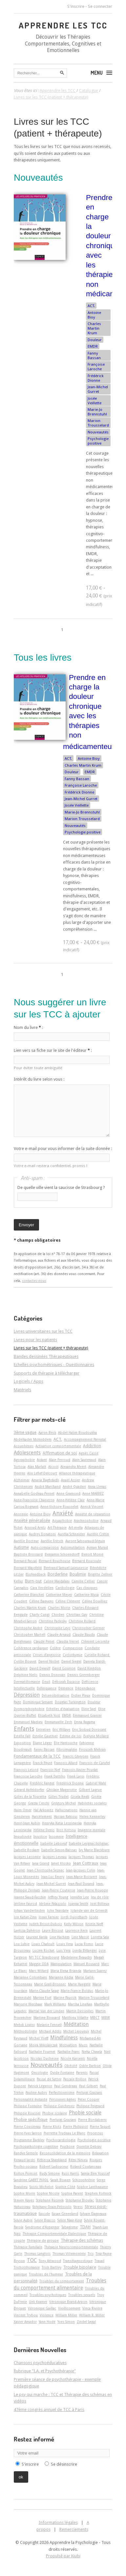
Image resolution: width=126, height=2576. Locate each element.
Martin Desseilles (80, 2011)
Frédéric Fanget (42, 1783)
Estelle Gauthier (45, 1736)
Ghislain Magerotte (61, 1790)
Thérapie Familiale (28, 2247)
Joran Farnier (49, 1917)
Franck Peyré (42, 1763)
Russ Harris (70, 2173)
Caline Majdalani (57, 1581)
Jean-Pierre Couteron (58, 1890)
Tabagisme (69, 2227)
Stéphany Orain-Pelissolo (52, 2207)
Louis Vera (64, 1944)
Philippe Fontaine (28, 2106)
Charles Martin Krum (94, 328)
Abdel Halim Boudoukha (77, 1432)
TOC (32, 2260)
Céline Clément (67, 1601)
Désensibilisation (55, 1695)
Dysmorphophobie (29, 1709)
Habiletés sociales (92, 1803)
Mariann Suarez (95, 1971)
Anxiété (62, 1513)
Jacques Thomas (81, 1857)
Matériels (22, 1389)
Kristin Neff (94, 1924)
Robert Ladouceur (53, 2166)
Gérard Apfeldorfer (29, 1790)
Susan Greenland (65, 2214)
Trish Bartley (51, 2267)
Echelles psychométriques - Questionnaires (54, 1364)
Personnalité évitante (30, 2099)
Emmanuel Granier (87, 1715)
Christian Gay (76, 1615)
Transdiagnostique (78, 2261)
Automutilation (73, 1547)
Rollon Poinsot (25, 2173)
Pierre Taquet (100, 2126)
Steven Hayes (24, 2200)
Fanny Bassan (94, 355)
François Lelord (26, 1770)
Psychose (67, 2146)
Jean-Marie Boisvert (81, 1877)
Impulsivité (23, 1836)
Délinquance (46, 1688)
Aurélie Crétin (98, 1534)
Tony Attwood (50, 2261)
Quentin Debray (88, 2146)
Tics (91, 2254)
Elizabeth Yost (49, 1715)
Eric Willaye (61, 1729)
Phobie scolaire (54, 2113)
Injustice (40, 1836)
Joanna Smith (78, 1904)
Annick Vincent (91, 1506)
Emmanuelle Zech (58, 1722)
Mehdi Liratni (24, 2025)
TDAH (85, 2226)
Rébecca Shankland (52, 2160)
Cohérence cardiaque (31, 1648)
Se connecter (100, 6)
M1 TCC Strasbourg (44, 1957)
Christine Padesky (53, 1621)
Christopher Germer (88, 1628)
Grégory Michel (63, 1803)
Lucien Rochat (43, 1950)
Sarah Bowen (61, 2180)
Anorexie (21, 1514)
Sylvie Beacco (44, 2220)
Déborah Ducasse (66, 1682)
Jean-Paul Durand (81, 1884)
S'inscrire (75, 6)
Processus (95, 2133)
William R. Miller (92, 2315)
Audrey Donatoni (42, 1534)
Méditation (76, 2024)
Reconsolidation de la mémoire (65, 2153)
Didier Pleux (80, 1695)
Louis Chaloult (43, 1944)
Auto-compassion (45, 1547)
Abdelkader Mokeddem (33, 1439)
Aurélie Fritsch (52, 1541)
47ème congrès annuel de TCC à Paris (49, 2409)
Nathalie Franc (68, 2052)
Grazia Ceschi (38, 1803)
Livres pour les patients (35, 1339)
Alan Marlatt (37, 1467)
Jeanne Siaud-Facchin (30, 1897)
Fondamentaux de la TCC (37, 1756)
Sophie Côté (65, 2187)
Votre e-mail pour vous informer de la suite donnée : (63, 1148)
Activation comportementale (58, 1446)
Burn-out (33, 1581)
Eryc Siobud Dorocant (89, 1729)
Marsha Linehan (80, 2004)
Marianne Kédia (61, 1977)
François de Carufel (94, 1763)
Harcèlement (42, 1816)
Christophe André (28, 1628)
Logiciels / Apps (28, 1381)
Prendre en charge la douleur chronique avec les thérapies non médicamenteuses (93, 712)
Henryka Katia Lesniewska (62, 1823)
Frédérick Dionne (96, 378)
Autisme (21, 1547)
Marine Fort (42, 1998)
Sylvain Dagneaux (93, 2214)
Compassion (73, 1648)
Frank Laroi (75, 1776)
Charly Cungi (40, 1615)
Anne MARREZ (93, 1493)
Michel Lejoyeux (76, 2031)
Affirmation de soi (60, 1453)
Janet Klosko (61, 1863)
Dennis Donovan (52, 1675)
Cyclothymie (72, 1655)
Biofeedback (36, 1574)
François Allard (65, 1763)
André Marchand (48, 1487)
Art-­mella (76, 1527)
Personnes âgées (62, 2099)
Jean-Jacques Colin (80, 1870)
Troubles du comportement (61, 2281)
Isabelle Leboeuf (53, 1843)
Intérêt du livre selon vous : (39, 1079)
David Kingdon (89, 1668)
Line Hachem (60, 1937)
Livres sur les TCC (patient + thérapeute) (51, 1347)
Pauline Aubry (36, 2092)
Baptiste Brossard (28, 1554)
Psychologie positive (98, 441)
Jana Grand (40, 1863)
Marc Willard (39, 1971)
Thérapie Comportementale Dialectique (54, 2234)
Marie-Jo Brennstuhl (97, 411)
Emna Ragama (84, 1722)
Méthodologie (25, 2031)
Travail (99, 2261)
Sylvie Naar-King (69, 2220)
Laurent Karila (37, 1937)
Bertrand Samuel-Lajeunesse (66, 1568)
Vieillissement (69, 2308)
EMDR (93, 346)
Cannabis (21, 1588)
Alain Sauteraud (84, 1460)
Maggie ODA (39, 1964)
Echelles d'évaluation (62, 1709)
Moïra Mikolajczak (43, 2045)
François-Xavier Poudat (80, 1770)
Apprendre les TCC (63, 25)
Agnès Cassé (88, 1453)
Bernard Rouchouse (54, 1561)
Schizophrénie (84, 2180)
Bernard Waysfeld (28, 1568)
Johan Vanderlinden (29, 1910)
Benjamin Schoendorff (62, 1554)
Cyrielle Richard (97, 1655)
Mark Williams (55, 2004)
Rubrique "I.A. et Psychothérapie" (45, 2370)
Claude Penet (43, 1641)
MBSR (105, 2017)
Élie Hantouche (65, 1743)
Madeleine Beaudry (76, 1957)
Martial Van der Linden (46, 2011)
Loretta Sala (100, 1937)
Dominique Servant (38, 1702)
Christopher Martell (29, 1634)
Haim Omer (23, 1810)
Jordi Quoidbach (74, 1917)
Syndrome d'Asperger (42, 2227)
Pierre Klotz (52, 2126)
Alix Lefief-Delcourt (42, 1473)
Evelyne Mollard (96, 1736)
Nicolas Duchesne (45, 2058)
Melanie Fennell (49, 2025)
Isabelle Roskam (26, 1850)
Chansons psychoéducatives (40, 2362)
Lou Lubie (22, 1944)
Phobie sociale (85, 2113)
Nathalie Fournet (42, 2052)
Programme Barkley (29, 2140)
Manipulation (61, 1964)
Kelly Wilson (73, 1924)
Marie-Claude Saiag (44, 1991)
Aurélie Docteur (26, 1541)
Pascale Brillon (74, 2079)
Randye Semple (26, 2153)
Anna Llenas (97, 1487)
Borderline (58, 1574)
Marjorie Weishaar (28, 2004)
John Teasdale (58, 1910)
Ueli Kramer (38, 2302)
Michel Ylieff (38, 2038)
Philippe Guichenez (59, 2106)
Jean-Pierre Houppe (92, 1890)
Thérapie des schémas (82, 2240)
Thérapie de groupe (43, 2240)
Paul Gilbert (88, 2086)
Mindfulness (64, 2038)
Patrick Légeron (40, 2086)
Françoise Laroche (96, 366)
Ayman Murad (97, 1547)
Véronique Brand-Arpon (68, 2302)
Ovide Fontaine (62, 2072)
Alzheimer (22, 1480)
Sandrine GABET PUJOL (31, 2180)
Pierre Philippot (75, 2126)
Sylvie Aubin (23, 2220)
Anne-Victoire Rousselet (59, 1506)
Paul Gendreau (65, 2086)
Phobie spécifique (31, 2119)
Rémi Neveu (78, 2160)
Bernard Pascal (25, 1561)
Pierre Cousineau (27, 2126)
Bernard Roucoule (86, 1561)
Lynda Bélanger (85, 1950)
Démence (65, 1688)
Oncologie (39, 2072)
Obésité (70, 2066)
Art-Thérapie (57, 1527)
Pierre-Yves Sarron (28, 2133)
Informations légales (58, 2522)
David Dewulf (40, 1668)
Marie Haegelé (79, 1984)
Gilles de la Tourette (30, 1797)
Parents (82, 2072)
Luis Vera (63, 1950)
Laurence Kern (76, 1930)
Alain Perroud (59, 1460)
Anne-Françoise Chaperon (34, 1500)
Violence (46, 2315)
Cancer (102, 1581)
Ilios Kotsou (66, 1830)
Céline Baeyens (41, 1601)
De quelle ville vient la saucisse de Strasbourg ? (61, 1187)
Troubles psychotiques (48, 2295)
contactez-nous (34, 1281)
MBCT (94, 2017)
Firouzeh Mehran (92, 1749)
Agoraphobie (24, 1460)
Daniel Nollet (48, 1661)
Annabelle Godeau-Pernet (34, 1493)
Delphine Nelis (25, 1675)
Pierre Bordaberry (92, 2120)
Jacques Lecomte (27, 1857)
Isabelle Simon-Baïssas (59, 1850)
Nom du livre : (28, 1027)
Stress (78, 2207)
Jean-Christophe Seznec (45, 1870)
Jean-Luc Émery (52, 1877)
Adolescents (27, 1453)
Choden (58, 1615)
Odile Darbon (90, 2066)
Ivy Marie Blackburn (94, 1850)
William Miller (66, 2315)
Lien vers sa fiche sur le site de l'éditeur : (53, 1050)
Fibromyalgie (66, 1749)
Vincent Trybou (26, 2315)
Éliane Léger (42, 1743)
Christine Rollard (82, 1621)
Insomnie (56, 1836)
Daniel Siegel (71, 1661)
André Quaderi (74, 1487)
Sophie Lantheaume (92, 2187)
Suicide (44, 2214)
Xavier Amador (25, 2322)
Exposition (22, 1743)
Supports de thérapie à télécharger (46, 1373)
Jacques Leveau (55, 1857)
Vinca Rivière (92, 2308)
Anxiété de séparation (92, 1514)
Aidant (42, 1460)
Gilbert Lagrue (90, 1790)
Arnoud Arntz (35, 1527)
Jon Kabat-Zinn (25, 1917)
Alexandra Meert (73, 1467)
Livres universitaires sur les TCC (43, 1331)
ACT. (91, 305)
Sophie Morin (24, 2193)
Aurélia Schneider (71, 1534)
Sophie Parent (72, 2193)
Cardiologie (64, 1588)
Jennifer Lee (79, 1897)
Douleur (95, 340)
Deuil (46, 1682)
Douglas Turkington (70, 1702)
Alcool (53, 1467)
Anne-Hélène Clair (70, 1500)
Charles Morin (59, 1608)
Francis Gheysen (75, 1756)
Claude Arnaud (59, 1634)
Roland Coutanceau (85, 2166)
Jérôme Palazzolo (52, 1904)
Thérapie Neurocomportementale (71, 2247)
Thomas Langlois (37, 2254)
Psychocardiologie (60, 2140)
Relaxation (100, 2153)
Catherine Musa (86, 1595)
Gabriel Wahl (96, 1783)
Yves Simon (66, 2322)
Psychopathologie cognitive (36, 2146)
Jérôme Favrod (25, 1904)
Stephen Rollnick (98, 2193)
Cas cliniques (86, 1588)
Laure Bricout (52, 1930)
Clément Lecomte (95, 1641)
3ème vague (25, 1432)
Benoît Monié (92, 1554)
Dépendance (85, 1688)
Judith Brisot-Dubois (45, 1924)
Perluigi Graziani (89, 2092)
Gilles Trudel (58, 1797)
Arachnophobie (86, 1521)
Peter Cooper (88, 2099)
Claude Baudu (84, 1634)
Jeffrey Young (58, 1897)
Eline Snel (88, 1709)
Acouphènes (23, 1446)
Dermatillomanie (27, 1682)
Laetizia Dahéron (27, 1930)
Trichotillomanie (27, 2267)
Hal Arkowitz (43, 1810)
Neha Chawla (92, 2052)
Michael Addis (50, 2031)
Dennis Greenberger (83, 1675)
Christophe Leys (57, 1628)
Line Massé (80, 1937)
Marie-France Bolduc (77, 1991)
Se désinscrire (64, 2464)
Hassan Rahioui (65, 1816)
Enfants (24, 1728)
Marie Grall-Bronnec (50, 1984)
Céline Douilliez (94, 1601)
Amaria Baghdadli (45, 1480)
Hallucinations (66, 1810)
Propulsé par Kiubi (63, 2555)
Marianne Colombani (30, 1977)
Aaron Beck (47, 1432)
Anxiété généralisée (32, 1520)
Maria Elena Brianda (66, 1971)
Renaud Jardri (24, 2160)
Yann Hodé (47, 2322)
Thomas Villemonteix (69, 2254)
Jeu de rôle (100, 1897)
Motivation (68, 2045)
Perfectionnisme (61, 2092)
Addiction (92, 1445)
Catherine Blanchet (29, 1595)
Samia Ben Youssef (95, 2173)
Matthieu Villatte (75, 2017)
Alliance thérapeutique (77, 1473)
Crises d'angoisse (47, 1655)
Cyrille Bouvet (25, 1661)
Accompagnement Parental (85, 1439)
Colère (55, 1648)
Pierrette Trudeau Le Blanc (64, 2133)
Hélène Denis (43, 1830)
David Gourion (63, 1668)
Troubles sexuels (81, 2295)
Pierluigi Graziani (63, 2120)
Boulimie (78, 1574)
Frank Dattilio (54, 1776)
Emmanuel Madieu (28, 1722)
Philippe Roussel (27, 2113)
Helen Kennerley (92, 1816)
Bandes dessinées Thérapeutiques (46, 1356)
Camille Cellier (83, 1581)
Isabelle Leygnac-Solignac (89, 1843)
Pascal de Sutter (49, 2079)
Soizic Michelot (41, 2187)
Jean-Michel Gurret (98, 389)
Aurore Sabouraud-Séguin (85, 1541)
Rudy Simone (49, 2173)
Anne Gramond (68, 1493)
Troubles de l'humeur (46, 2274)
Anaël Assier (70, 1480)
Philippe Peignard (90, 2106)
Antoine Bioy (94, 315)
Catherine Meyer (59, 1595)
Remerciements (73, 2529)
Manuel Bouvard (86, 1964)
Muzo (83, 2045)
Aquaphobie (62, 1521)
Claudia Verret (67, 1641)
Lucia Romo (84, 1944)
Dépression (27, 1695)
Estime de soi (70, 1736)
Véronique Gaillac (42, 2308)
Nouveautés (98, 432)
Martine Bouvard (46, 2017)
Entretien (43, 1729)
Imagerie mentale (91, 1830)
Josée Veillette (94, 400)
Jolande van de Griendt (89, 1910)
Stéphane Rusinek (50, 2200)
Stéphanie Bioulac (80, 2200)
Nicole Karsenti (73, 2058)
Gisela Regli (80, 1797)
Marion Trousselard (98, 423)
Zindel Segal (86, 2322)
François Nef (50, 1770)
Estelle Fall (22, 1736)
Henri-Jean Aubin (27, 1823)
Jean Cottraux (85, 1863)
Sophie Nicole (48, 2193)
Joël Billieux (99, 1904)
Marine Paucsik (64, 1998)
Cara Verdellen (41, 1588)
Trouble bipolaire (79, 2267)
